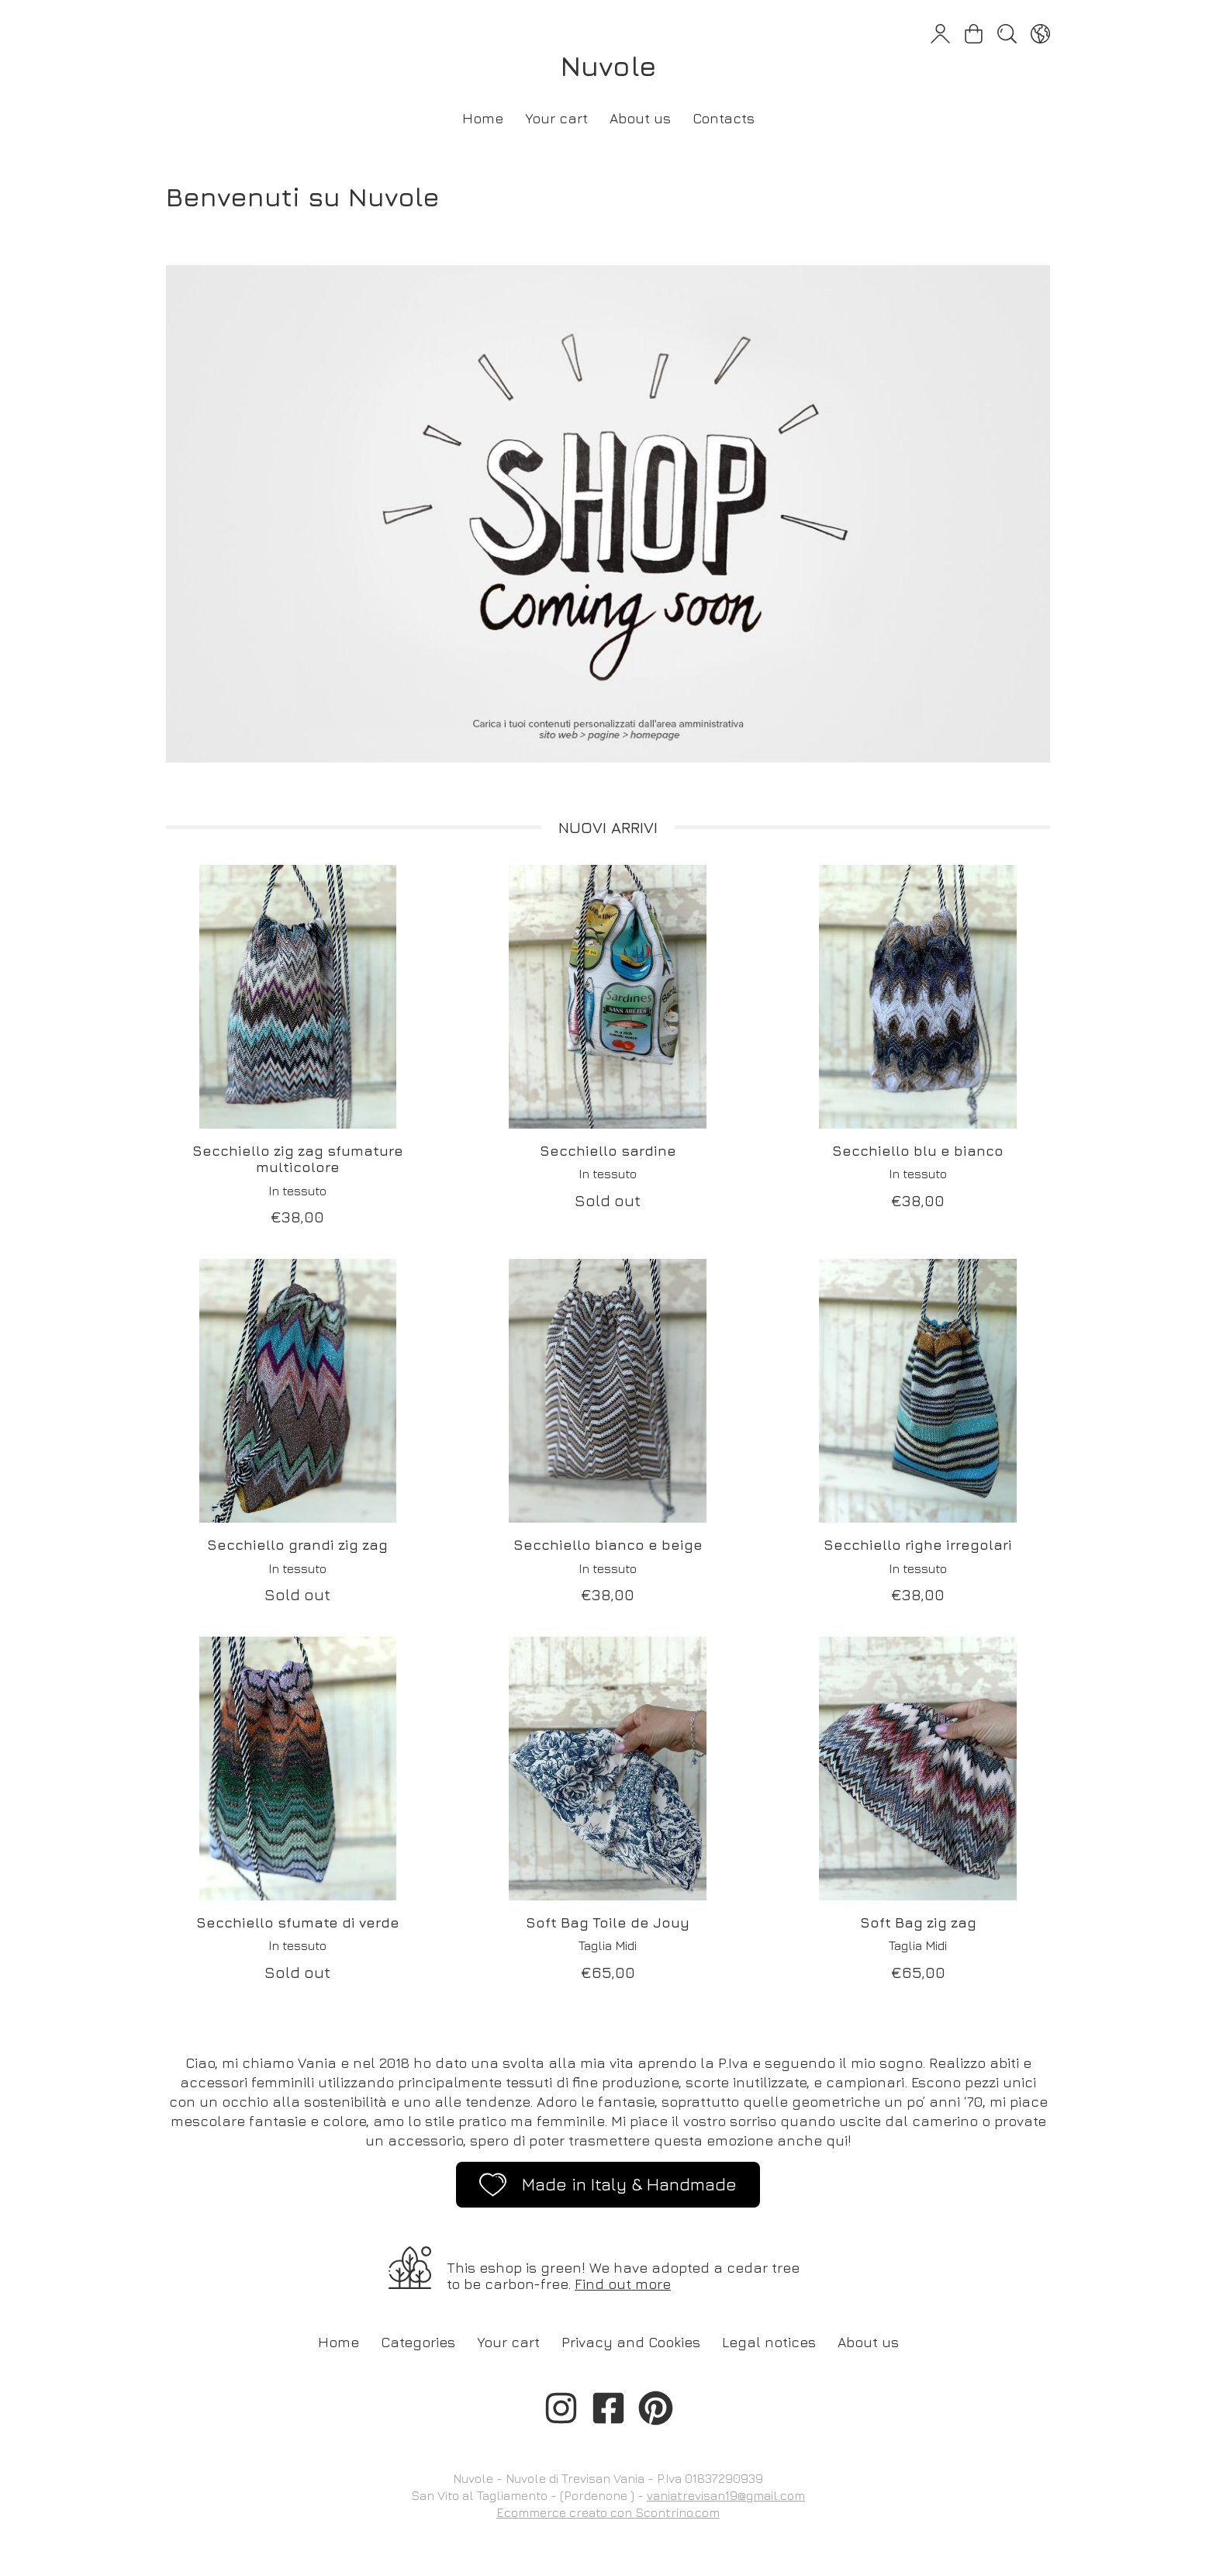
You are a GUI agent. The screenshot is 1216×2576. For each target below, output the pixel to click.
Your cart (556, 118)
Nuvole (608, 65)
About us (640, 118)
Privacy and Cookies (630, 2342)
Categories (418, 2342)
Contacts (724, 118)
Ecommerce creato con (608, 2512)
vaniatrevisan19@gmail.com (726, 2495)
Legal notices (769, 2342)
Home (482, 118)
